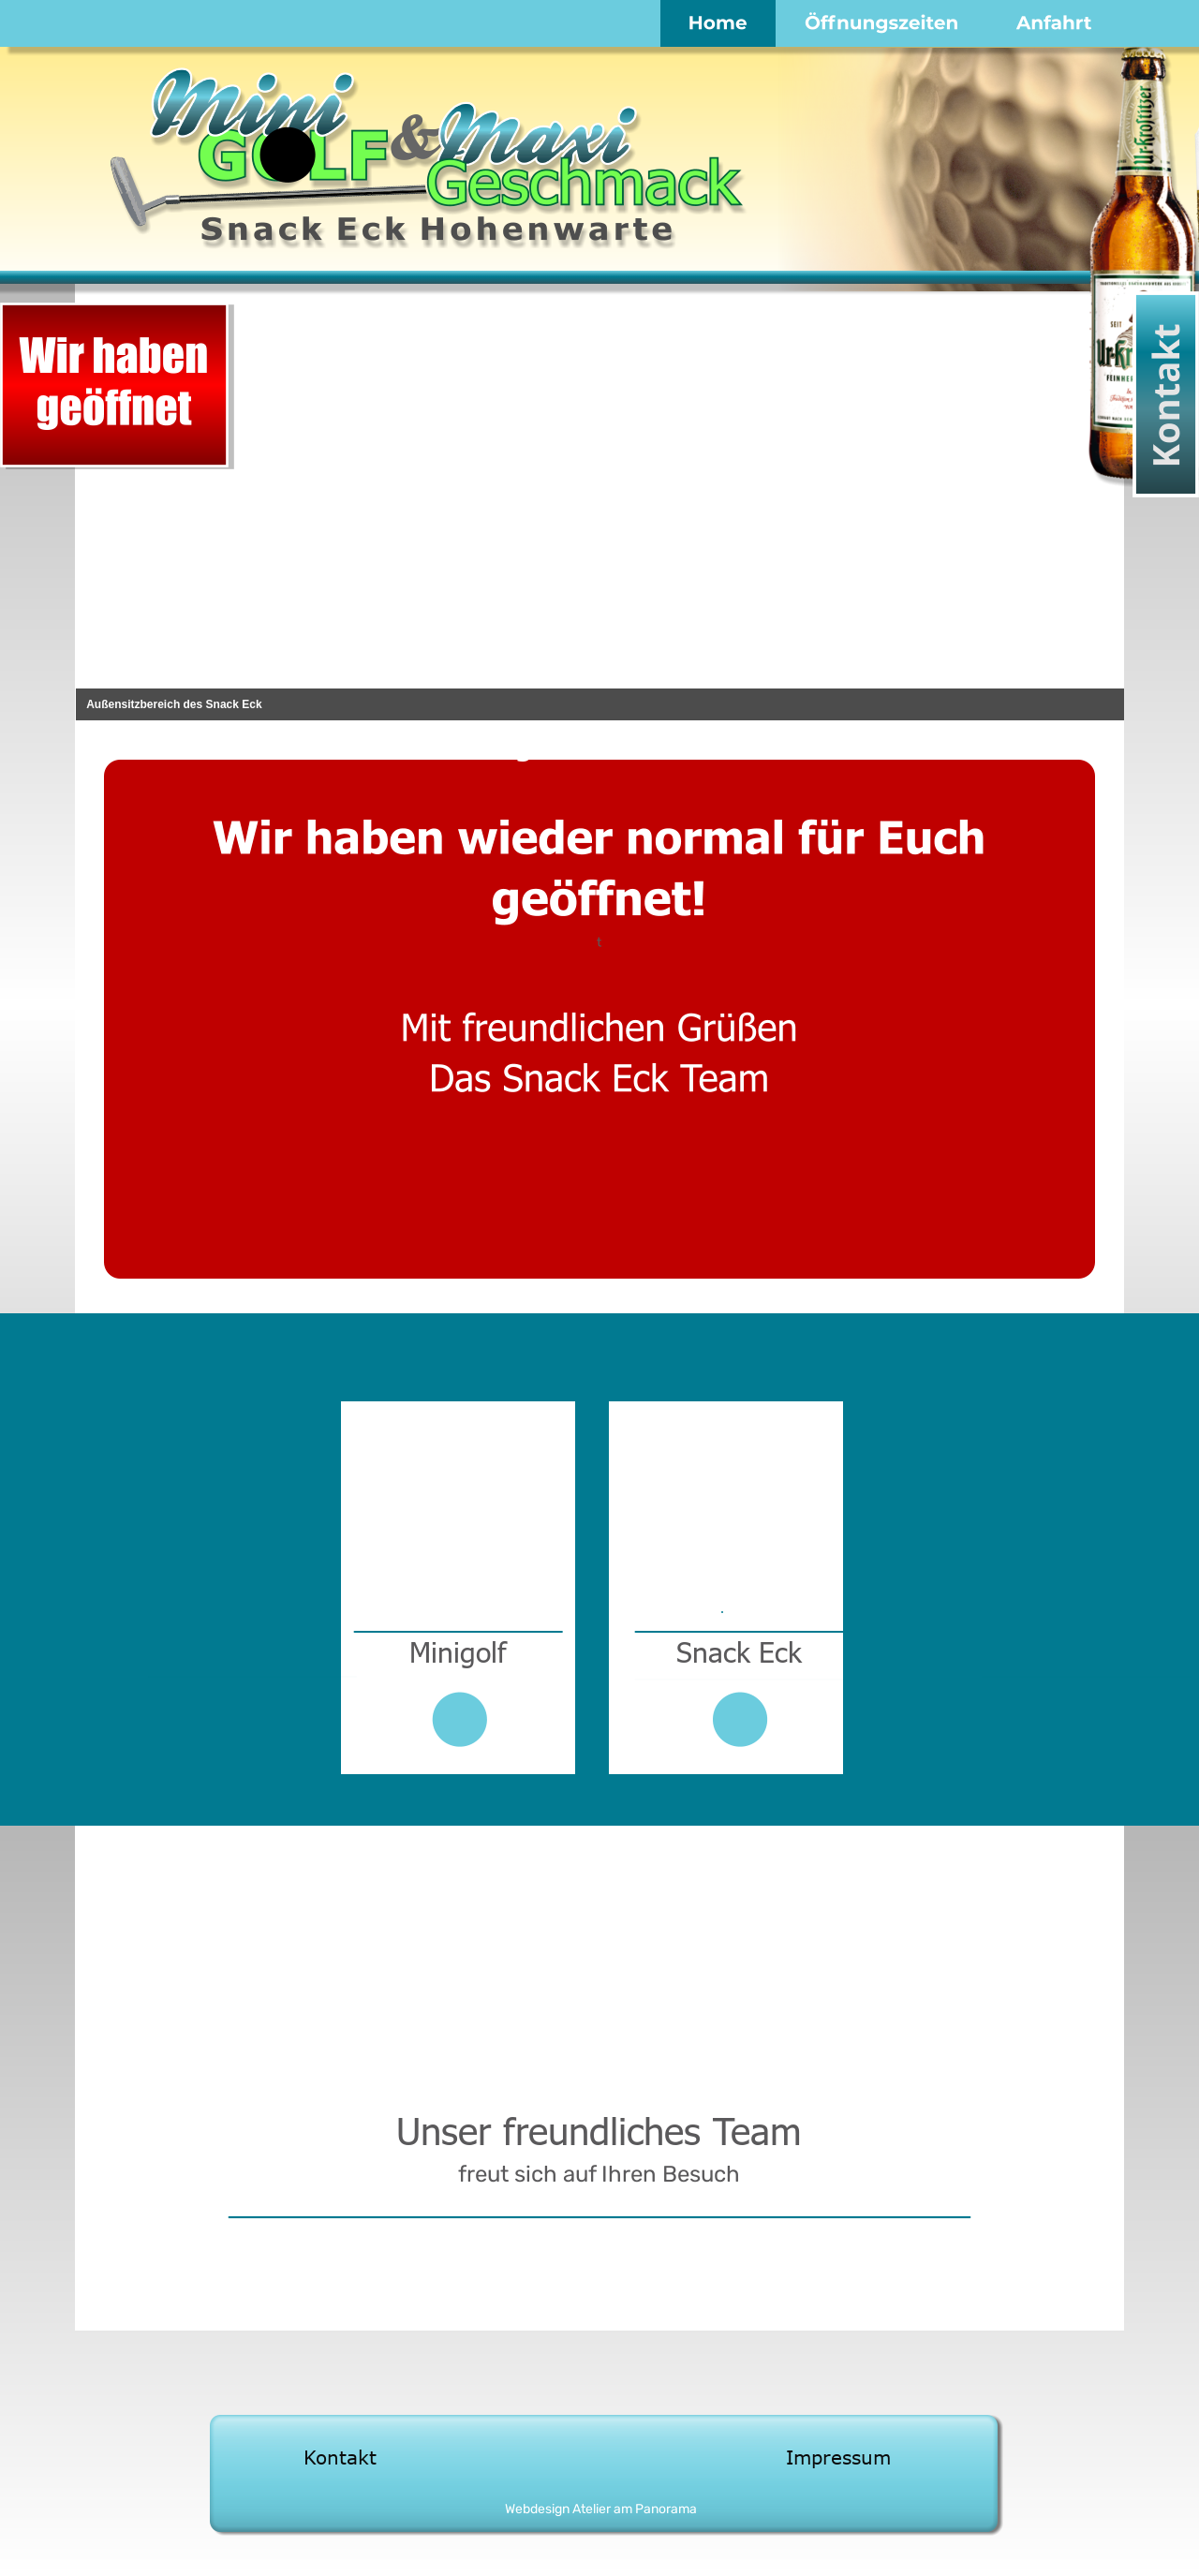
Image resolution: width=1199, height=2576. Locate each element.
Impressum (838, 2456)
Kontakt (340, 2456)
